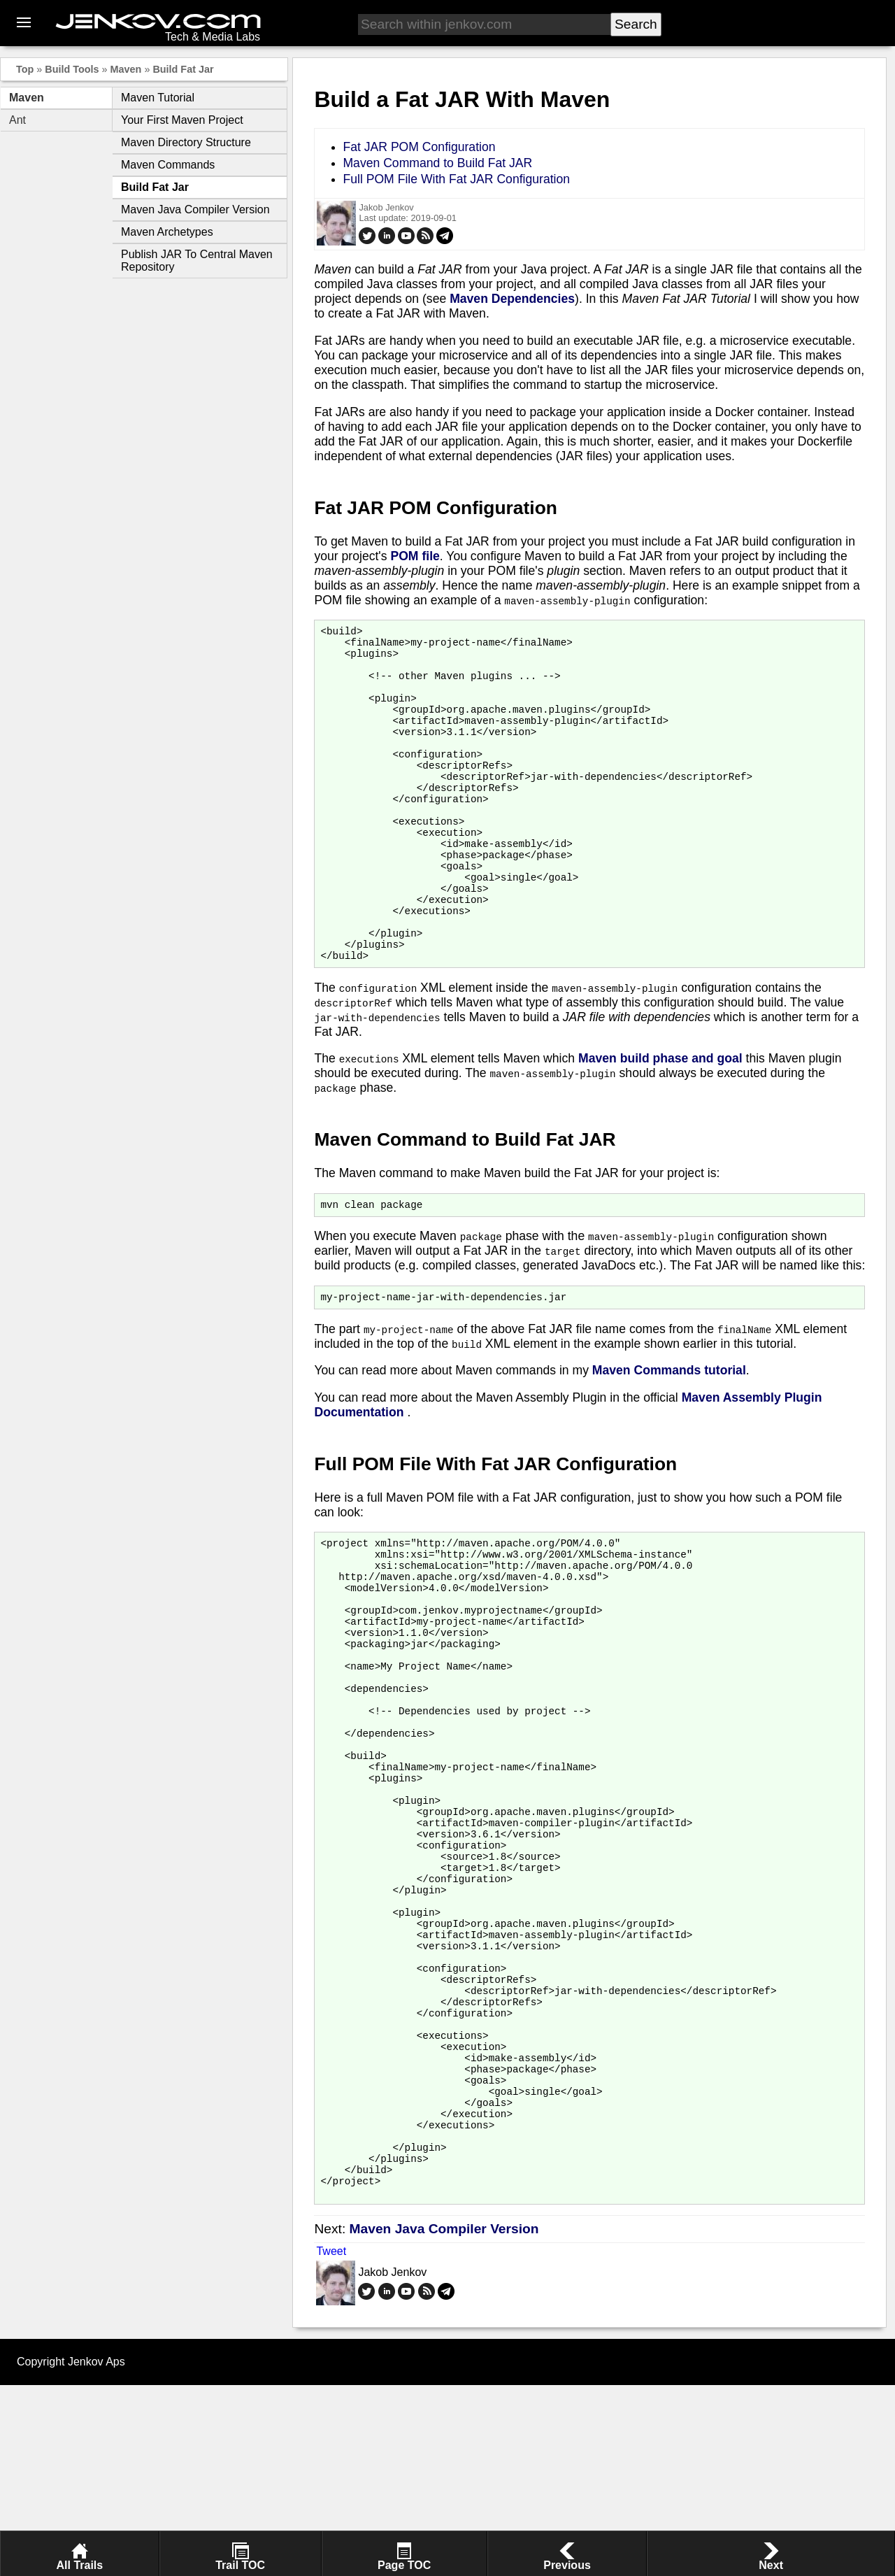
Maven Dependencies (512, 299)
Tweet (331, 2442)
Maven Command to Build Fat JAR (437, 163)
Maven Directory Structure (186, 142)
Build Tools (72, 69)
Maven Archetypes (167, 232)
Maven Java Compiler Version (195, 209)
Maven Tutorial (157, 98)
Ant (17, 120)
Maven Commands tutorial (669, 1437)
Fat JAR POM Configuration (419, 147)
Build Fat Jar (182, 69)
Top (25, 69)
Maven (126, 69)
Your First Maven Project (182, 120)
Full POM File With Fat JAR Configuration (456, 179)
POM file (414, 556)
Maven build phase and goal (660, 1121)
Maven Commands (168, 165)
